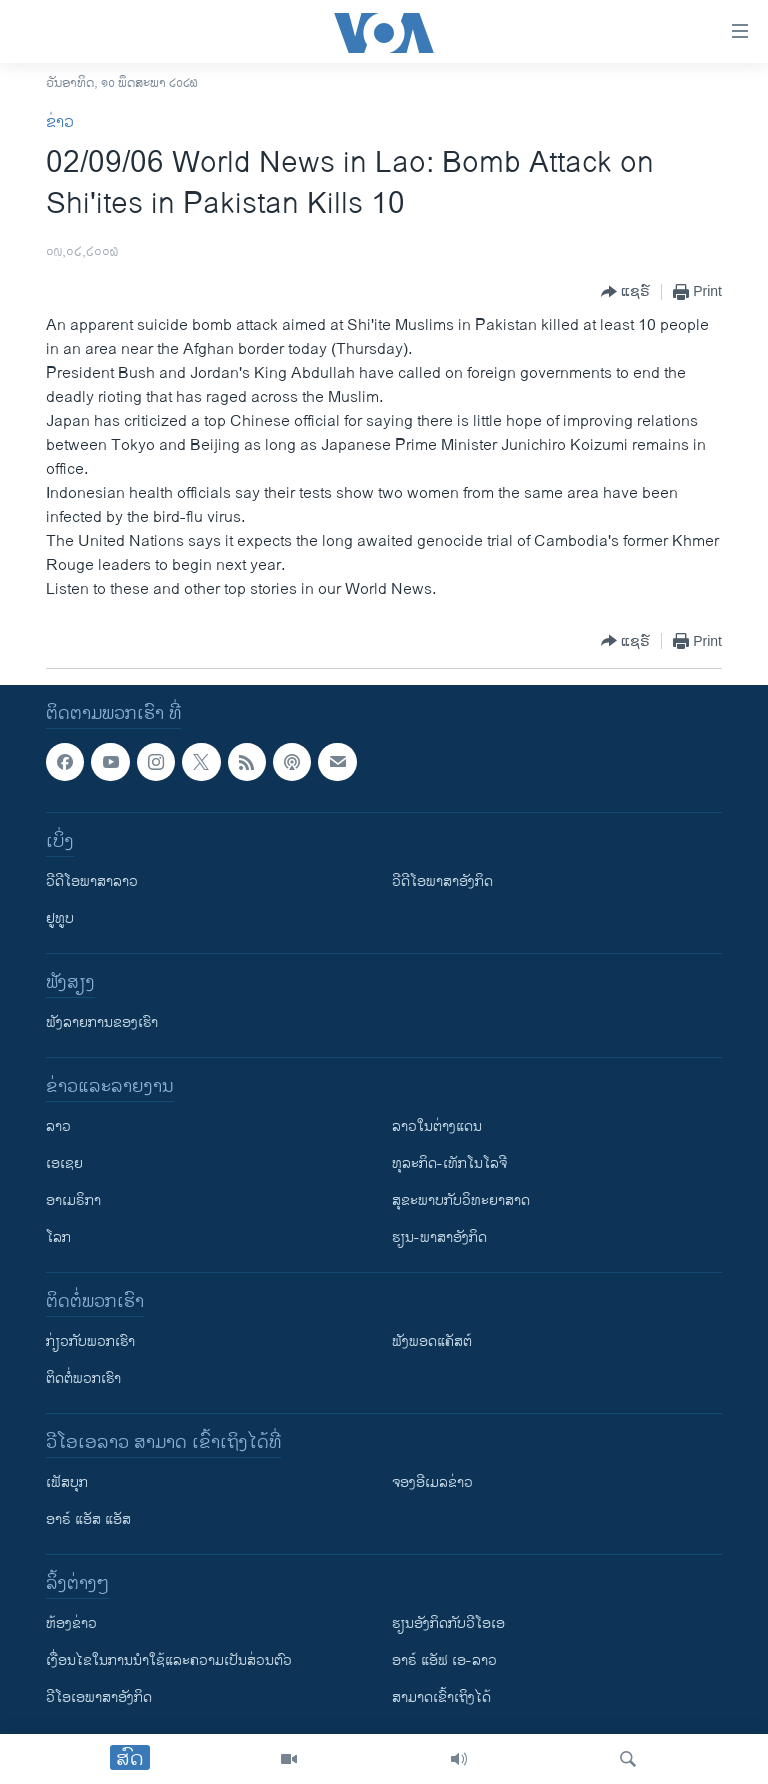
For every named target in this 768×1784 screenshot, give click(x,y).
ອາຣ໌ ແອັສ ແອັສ (88, 1519)
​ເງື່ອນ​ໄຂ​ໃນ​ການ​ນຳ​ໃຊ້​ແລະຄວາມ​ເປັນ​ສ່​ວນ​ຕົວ (169, 1660)
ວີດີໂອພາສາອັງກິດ (442, 881)
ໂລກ (58, 1237)
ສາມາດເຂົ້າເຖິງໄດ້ (441, 1697)
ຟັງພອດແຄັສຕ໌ (432, 1341)
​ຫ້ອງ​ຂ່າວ (71, 1623)
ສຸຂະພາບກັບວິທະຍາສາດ (461, 1200)
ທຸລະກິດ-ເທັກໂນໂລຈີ (449, 1163)
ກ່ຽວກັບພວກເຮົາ (90, 1341)
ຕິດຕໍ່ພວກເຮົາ (83, 1378)
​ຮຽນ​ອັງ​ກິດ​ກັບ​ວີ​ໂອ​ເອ (448, 1623)
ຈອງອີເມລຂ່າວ (432, 1482)
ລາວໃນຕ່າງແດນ (437, 1126)
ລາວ (58, 1126)
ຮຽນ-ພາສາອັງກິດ (439, 1237)
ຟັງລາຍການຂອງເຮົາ (102, 1022)
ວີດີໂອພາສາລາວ (92, 881)
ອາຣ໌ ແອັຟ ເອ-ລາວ (444, 1660)
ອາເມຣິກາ (73, 1200)
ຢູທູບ (60, 918)
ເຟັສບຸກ (67, 1482)
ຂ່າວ (60, 122)
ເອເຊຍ (64, 1163)
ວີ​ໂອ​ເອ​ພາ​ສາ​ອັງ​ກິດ (99, 1697)
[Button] (625, 292)
